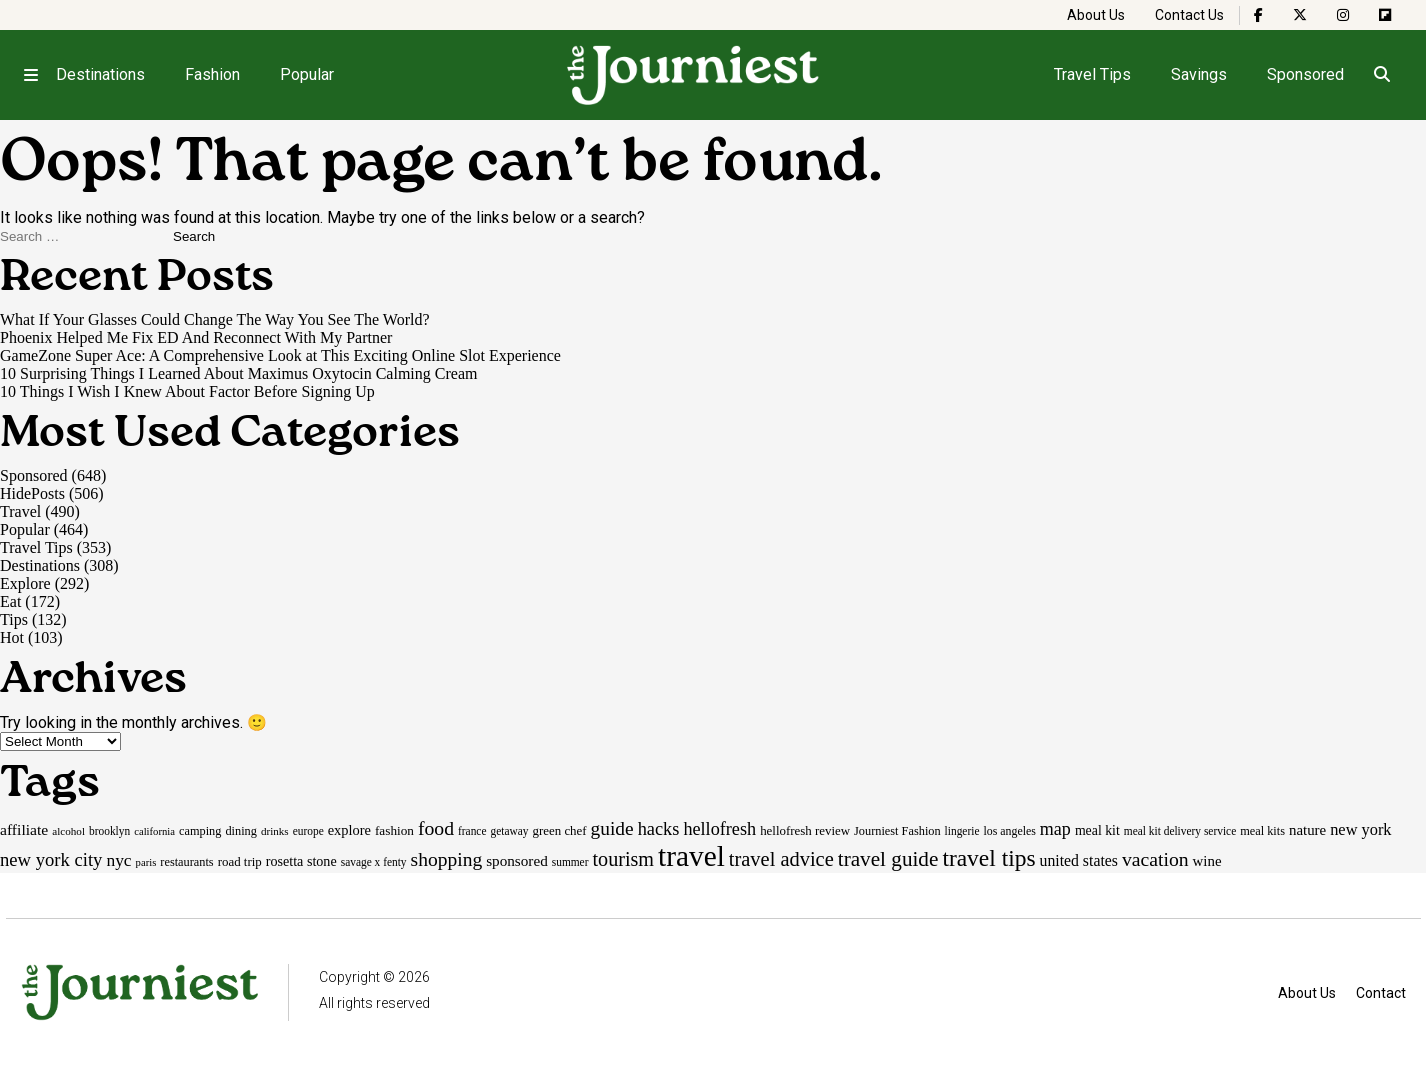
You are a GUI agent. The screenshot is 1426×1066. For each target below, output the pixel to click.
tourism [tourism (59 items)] (623, 859)
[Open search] (1382, 75)
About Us (1096, 15)
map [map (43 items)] (1055, 829)
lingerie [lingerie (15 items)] (962, 831)
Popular (307, 74)
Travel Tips (1092, 74)
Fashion (212, 74)
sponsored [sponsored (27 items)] (517, 860)
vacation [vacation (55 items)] (1155, 859)
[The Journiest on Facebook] (1258, 15)
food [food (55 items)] (436, 828)
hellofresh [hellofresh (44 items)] (719, 829)
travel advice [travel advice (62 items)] (781, 859)
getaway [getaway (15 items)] (509, 831)
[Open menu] (31, 75)
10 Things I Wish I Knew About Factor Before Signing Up (187, 391)
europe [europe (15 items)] (308, 831)
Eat (10, 601)
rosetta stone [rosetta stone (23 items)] (301, 861)
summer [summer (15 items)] (570, 862)
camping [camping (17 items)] (200, 831)
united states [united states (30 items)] (1079, 860)
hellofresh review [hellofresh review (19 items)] (805, 830)
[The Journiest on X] (1300, 15)
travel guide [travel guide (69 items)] (888, 859)
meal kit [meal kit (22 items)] (1097, 830)
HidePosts (32, 493)
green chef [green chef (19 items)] (560, 830)
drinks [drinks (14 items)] (275, 831)
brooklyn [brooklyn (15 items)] (109, 831)
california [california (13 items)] (154, 831)
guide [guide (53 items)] (612, 828)
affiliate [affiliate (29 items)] (24, 829)
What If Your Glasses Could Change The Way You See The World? (215, 319)
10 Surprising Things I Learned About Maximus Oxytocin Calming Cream (238, 373)
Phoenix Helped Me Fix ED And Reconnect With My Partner (196, 337)
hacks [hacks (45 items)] (659, 829)
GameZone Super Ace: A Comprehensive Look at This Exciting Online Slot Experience (280, 355)
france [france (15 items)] (472, 831)
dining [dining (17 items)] (240, 831)
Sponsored (1305, 74)
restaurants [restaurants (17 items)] (186, 862)
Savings (1199, 74)
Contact (1381, 993)
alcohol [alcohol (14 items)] (68, 831)
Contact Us (1189, 15)
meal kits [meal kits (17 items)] (1262, 831)
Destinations (100, 74)
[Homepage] (694, 75)
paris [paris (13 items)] (146, 862)
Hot (12, 637)
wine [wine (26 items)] (1207, 861)
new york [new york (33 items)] (1360, 829)
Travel (20, 511)
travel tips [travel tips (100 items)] (988, 858)
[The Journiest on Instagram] (1343, 15)
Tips (14, 619)
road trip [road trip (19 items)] (240, 861)
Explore (25, 583)
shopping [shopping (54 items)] (447, 859)
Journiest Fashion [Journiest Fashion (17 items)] (897, 831)
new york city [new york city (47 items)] (51, 859)
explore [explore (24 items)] (349, 830)
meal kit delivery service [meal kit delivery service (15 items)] (1180, 831)
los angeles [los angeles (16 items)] (1009, 831)
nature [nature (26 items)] (1307, 830)
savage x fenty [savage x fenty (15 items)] (374, 862)
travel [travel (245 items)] (691, 856)
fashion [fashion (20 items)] (394, 830)
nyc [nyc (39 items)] (118, 860)
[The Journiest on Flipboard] (1385, 15)
